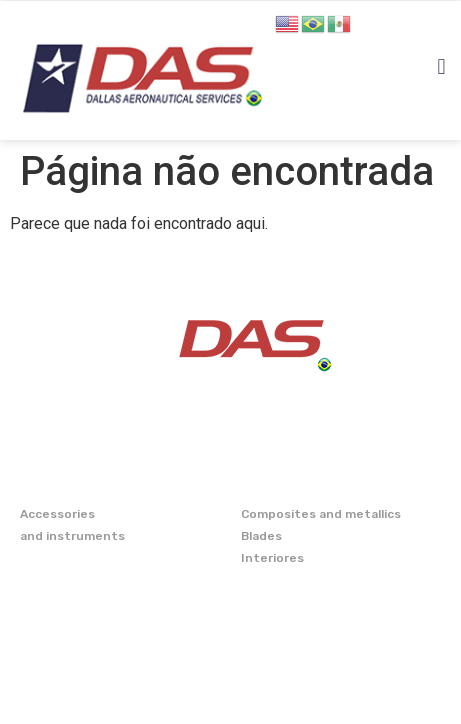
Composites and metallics (321, 514)
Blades (261, 536)
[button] (441, 67)
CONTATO (54, 646)
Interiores (272, 558)
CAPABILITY (62, 611)
